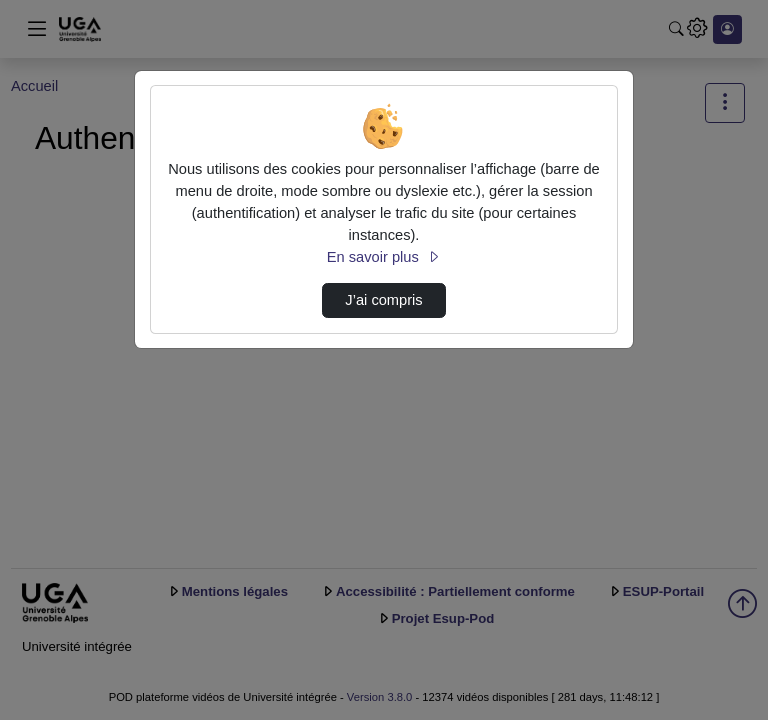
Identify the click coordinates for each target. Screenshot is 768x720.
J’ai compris (383, 300)
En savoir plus (384, 257)
